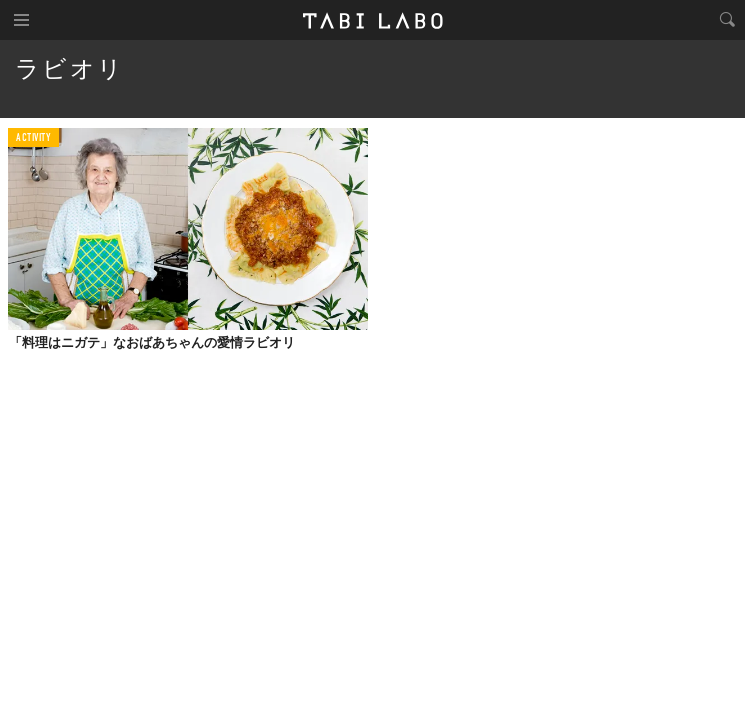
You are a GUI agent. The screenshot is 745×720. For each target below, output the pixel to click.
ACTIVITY (33, 138)
